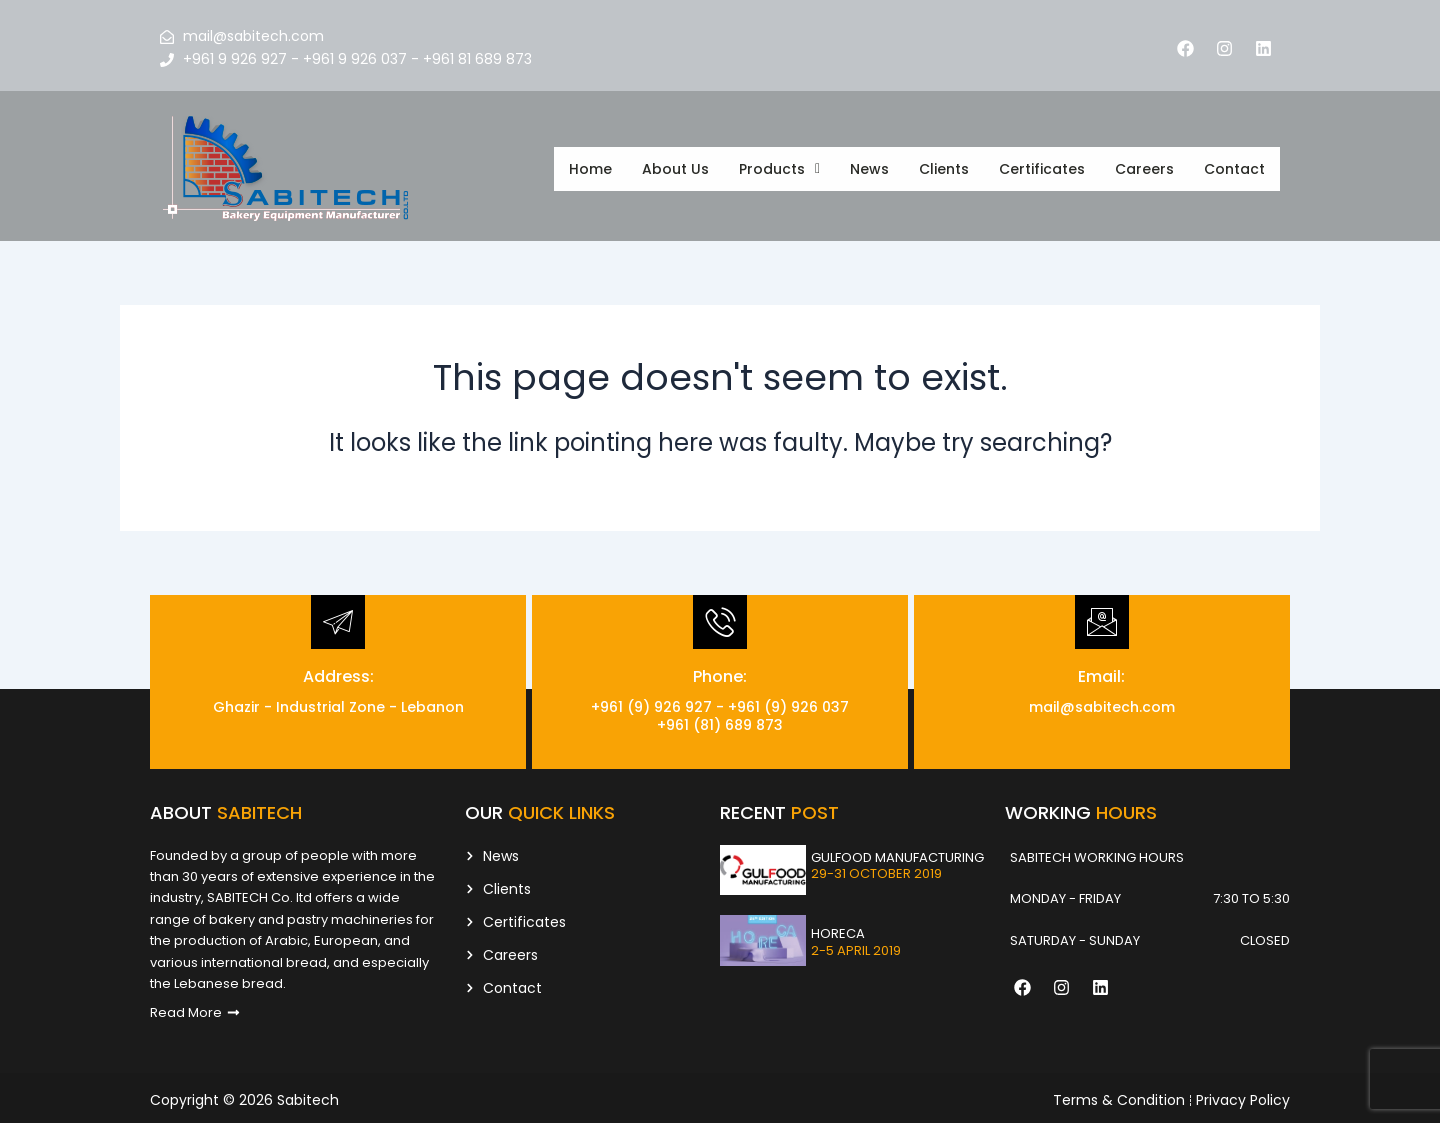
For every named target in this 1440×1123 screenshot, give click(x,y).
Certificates (1042, 166)
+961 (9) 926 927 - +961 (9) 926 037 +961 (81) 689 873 (720, 711)
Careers (1144, 166)
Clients (944, 166)
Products (779, 166)
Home (590, 166)
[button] (779, 166)
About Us (675, 166)
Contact (1234, 166)
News (869, 166)
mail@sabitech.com (1102, 702)
